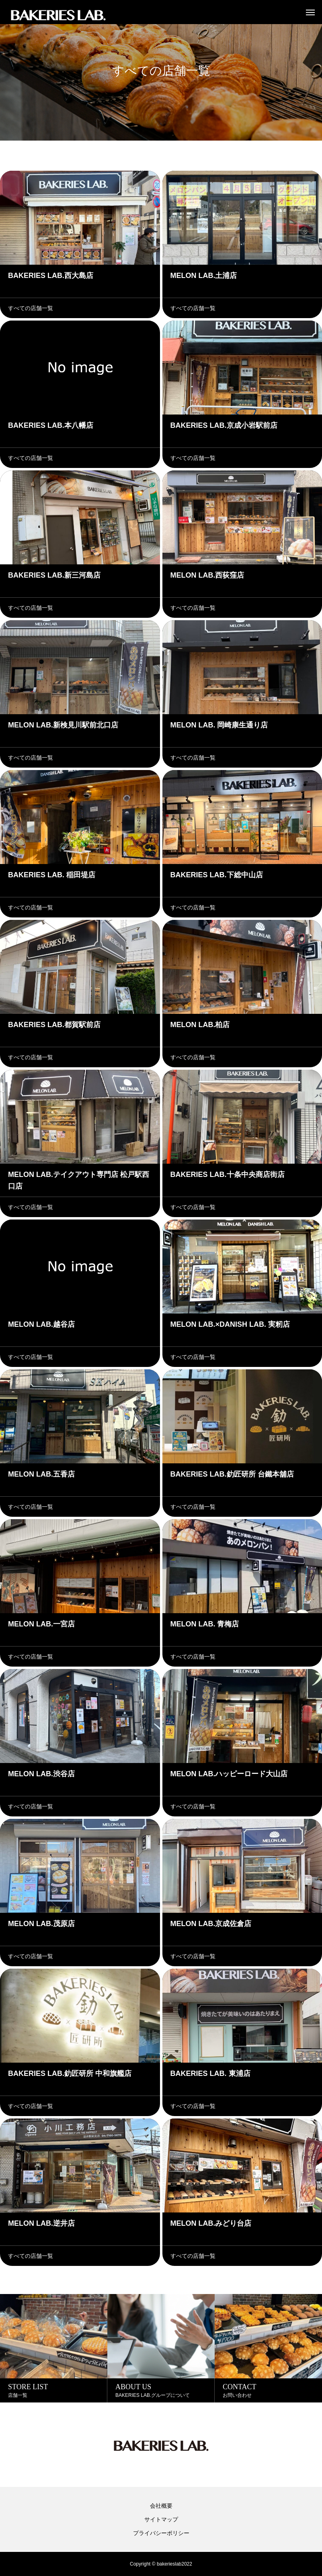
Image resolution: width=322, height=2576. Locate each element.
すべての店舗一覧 (30, 308)
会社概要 (161, 2506)
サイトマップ (161, 2519)
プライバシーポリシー (161, 2533)
